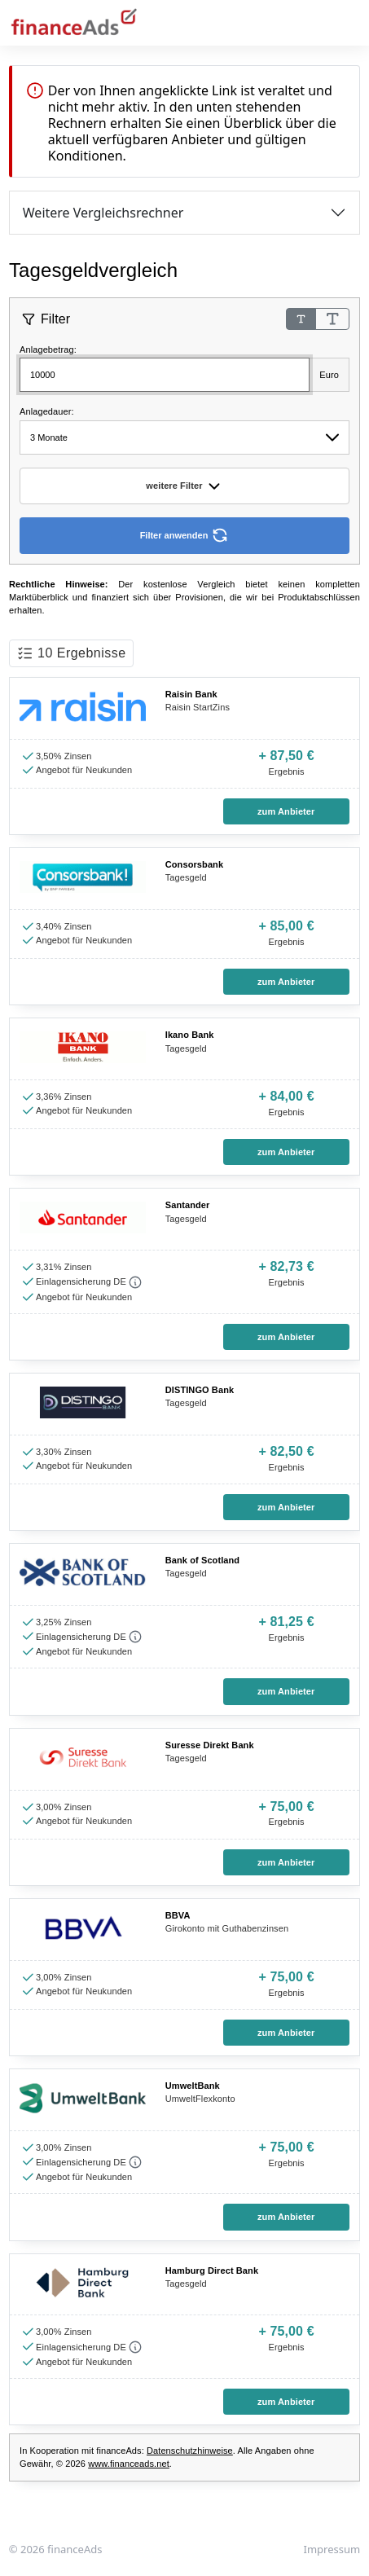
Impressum (332, 2549)
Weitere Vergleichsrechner (103, 213)
